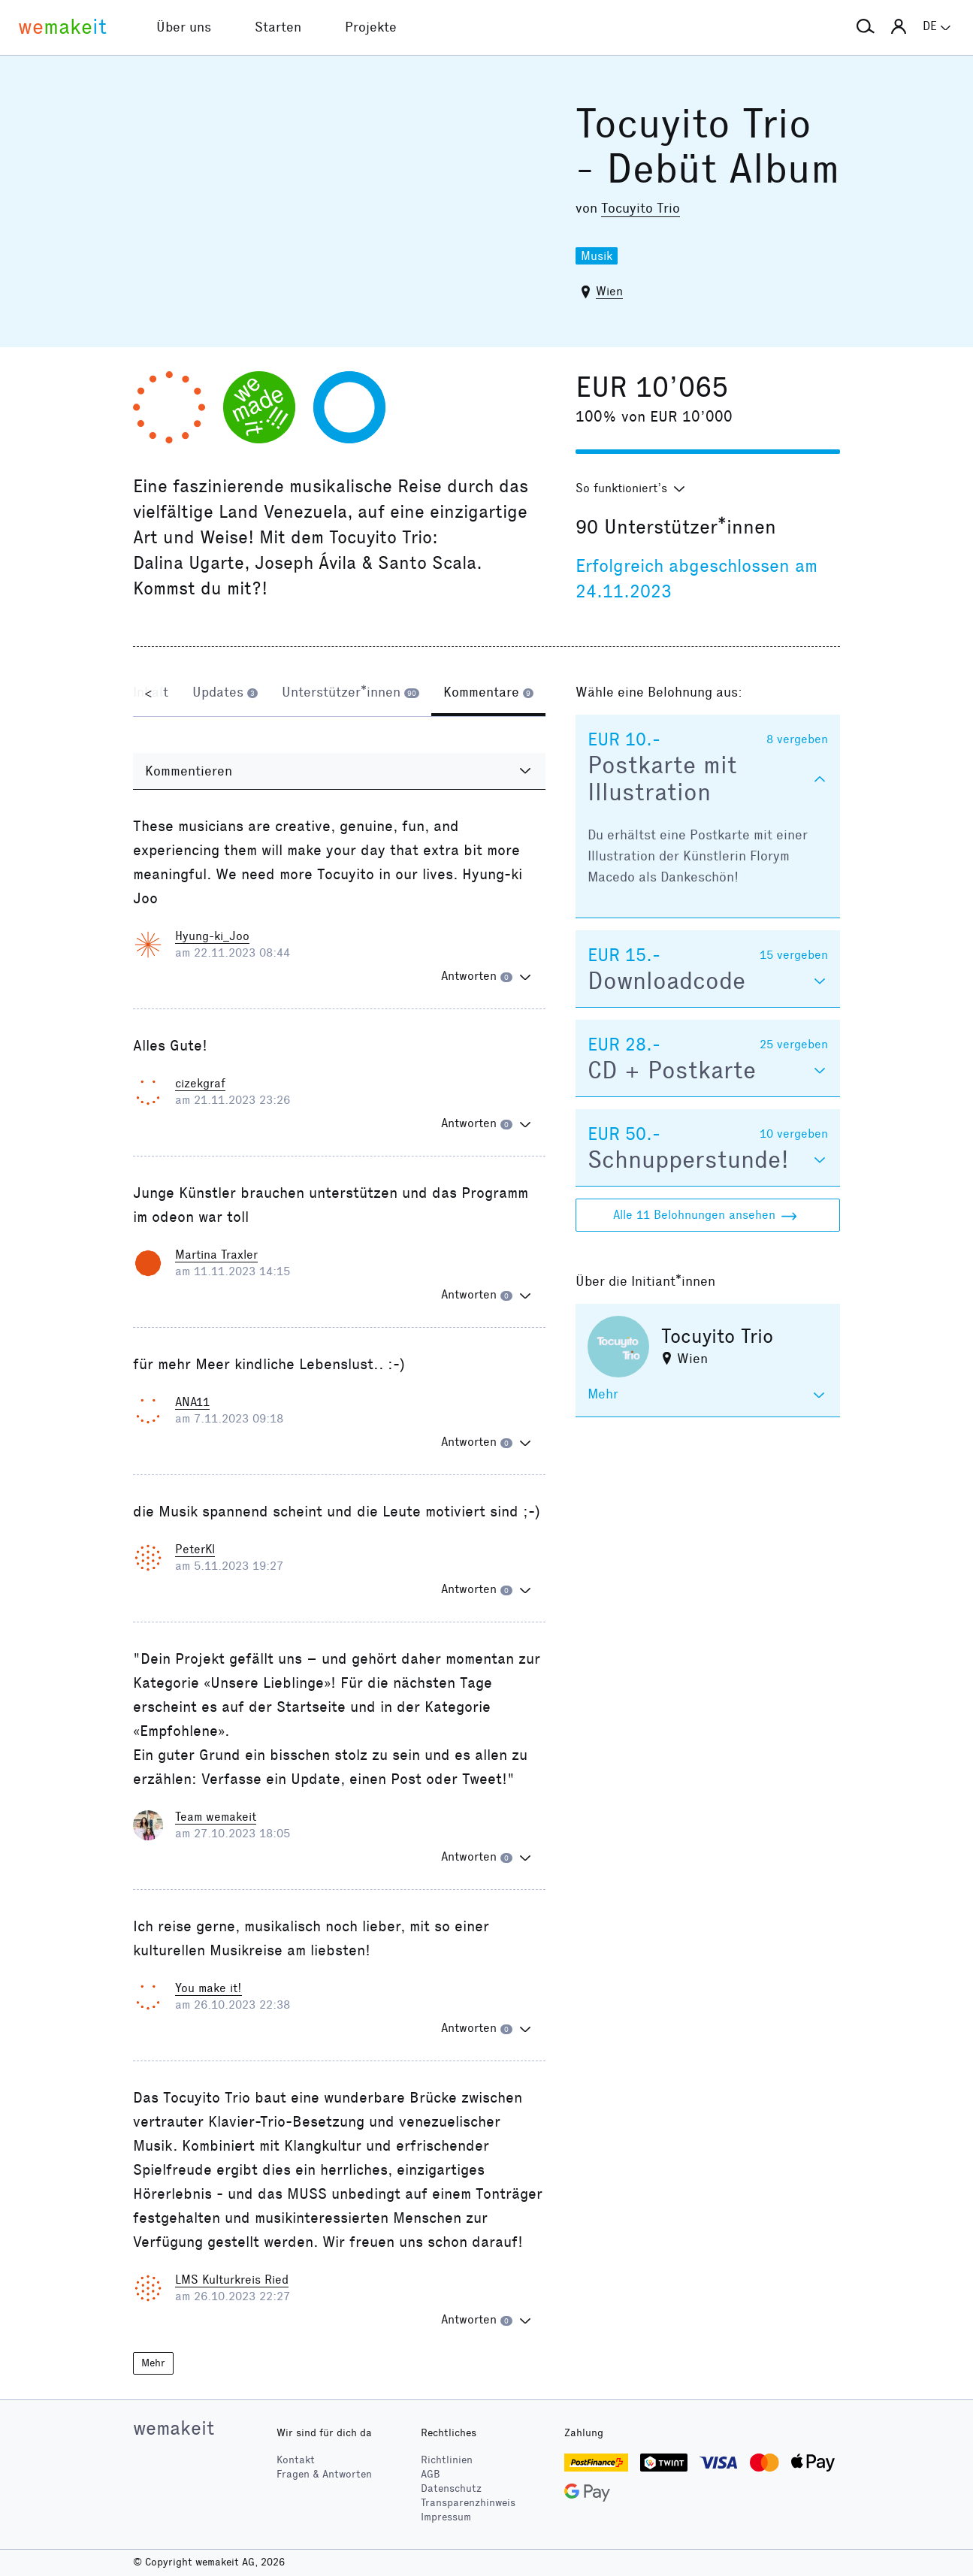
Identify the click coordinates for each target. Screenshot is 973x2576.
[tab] (225, 693)
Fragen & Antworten (324, 2474)
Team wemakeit (215, 1817)
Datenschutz (451, 2488)
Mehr (155, 2364)
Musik (596, 256)
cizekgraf (200, 1083)
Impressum (446, 2517)
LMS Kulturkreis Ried (232, 2279)
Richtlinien (447, 2460)
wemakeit (173, 2428)
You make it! (208, 1988)
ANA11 (192, 1402)
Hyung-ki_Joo (212, 936)
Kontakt (295, 2460)
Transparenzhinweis (468, 2502)
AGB (430, 2474)
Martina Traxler (216, 1254)
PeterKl (195, 1549)
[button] (865, 27)
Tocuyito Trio (640, 208)
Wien (609, 291)
